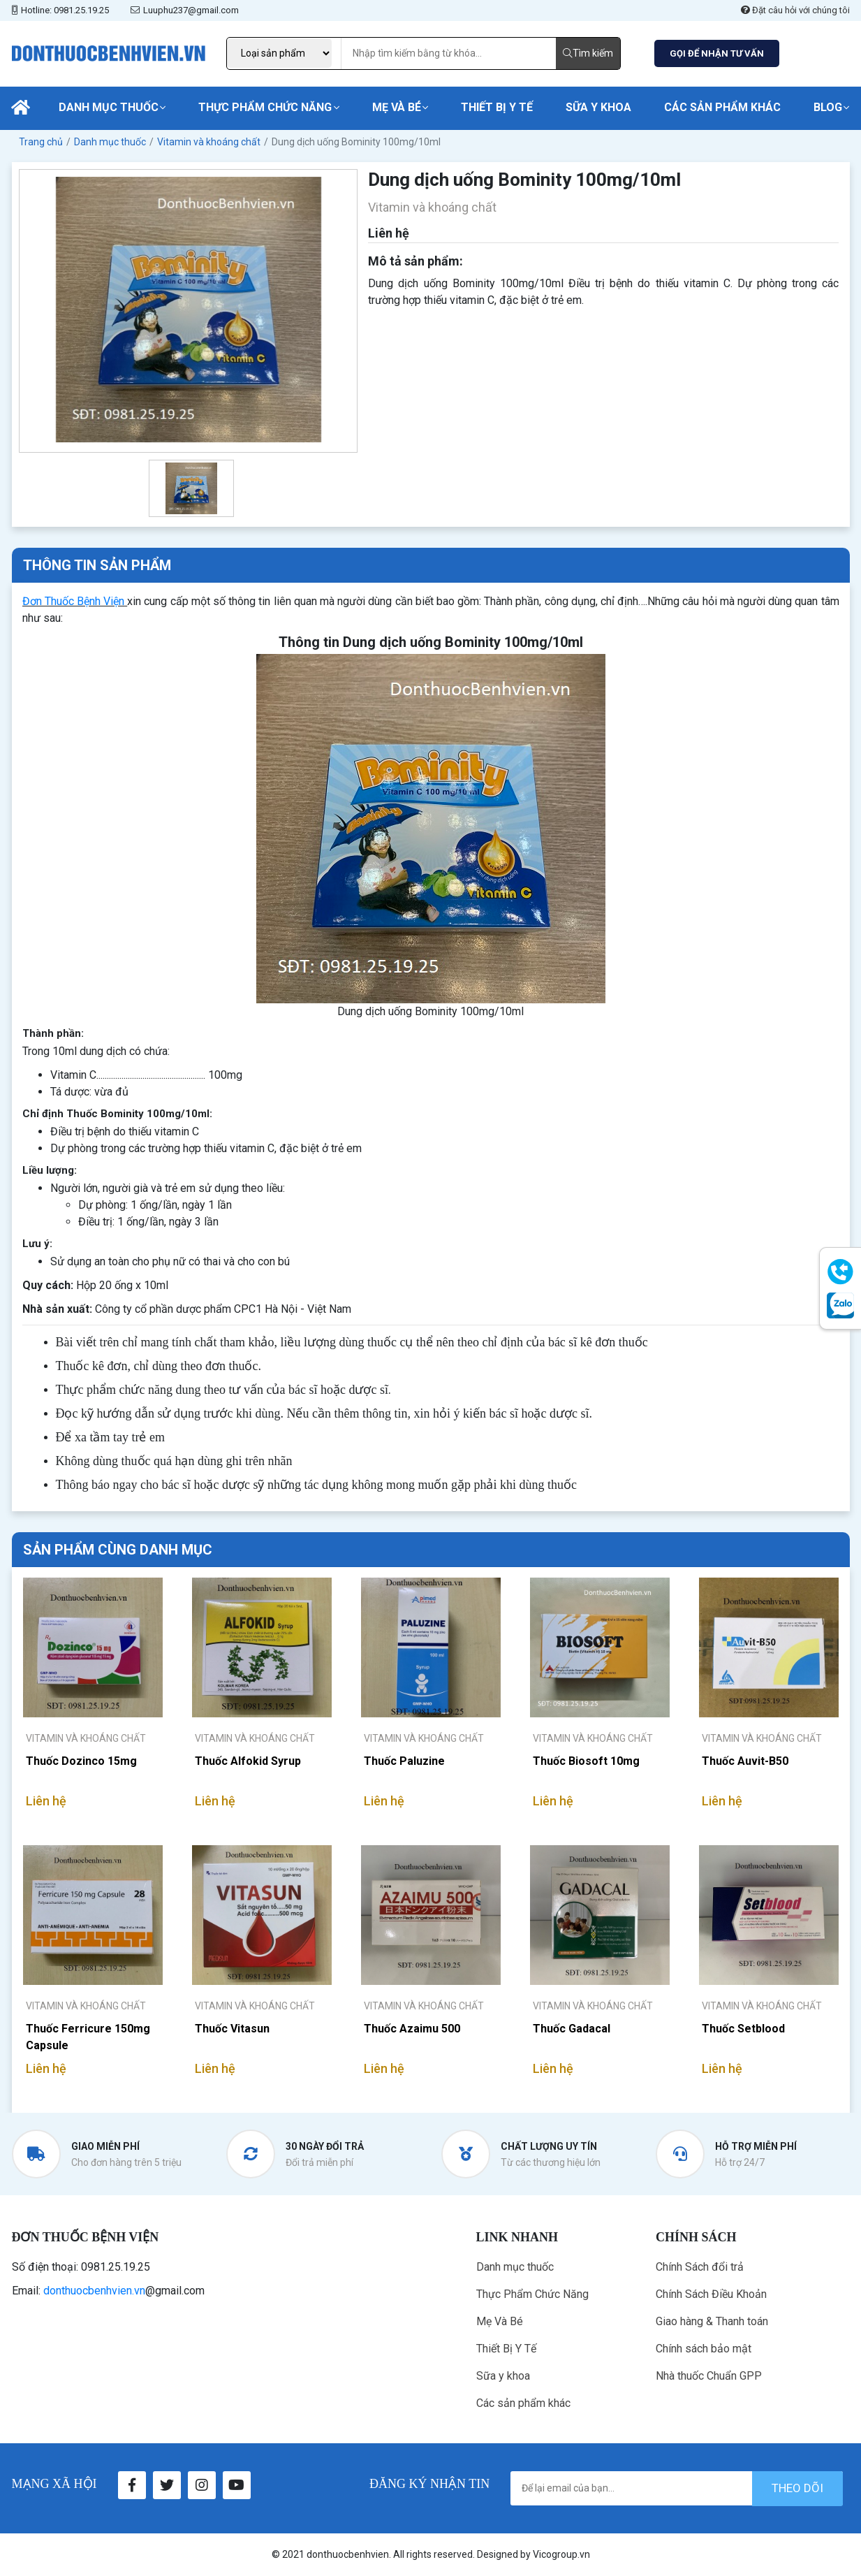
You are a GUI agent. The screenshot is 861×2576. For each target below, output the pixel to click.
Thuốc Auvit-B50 (745, 1761)
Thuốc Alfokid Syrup (248, 1761)
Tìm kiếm (588, 53)
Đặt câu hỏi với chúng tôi (795, 10)
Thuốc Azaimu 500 (412, 2028)
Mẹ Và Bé (396, 107)
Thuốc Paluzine (404, 1761)
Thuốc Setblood (743, 2028)
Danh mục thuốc (109, 107)
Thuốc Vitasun (232, 2028)
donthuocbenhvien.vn (94, 2290)
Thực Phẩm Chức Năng (265, 107)
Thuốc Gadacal (571, 2028)
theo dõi (797, 2488)
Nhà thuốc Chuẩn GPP (709, 2375)
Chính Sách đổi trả (700, 2266)
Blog (828, 107)
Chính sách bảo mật (703, 2348)
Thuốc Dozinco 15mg (81, 1761)
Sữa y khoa (598, 107)
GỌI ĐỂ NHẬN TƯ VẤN (717, 53)
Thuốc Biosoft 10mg (586, 1761)
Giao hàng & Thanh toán (712, 2321)
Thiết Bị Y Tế (497, 107)
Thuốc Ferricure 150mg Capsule (88, 2037)
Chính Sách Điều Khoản (711, 2294)
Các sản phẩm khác (722, 107)
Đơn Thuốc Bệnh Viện (73, 601)
